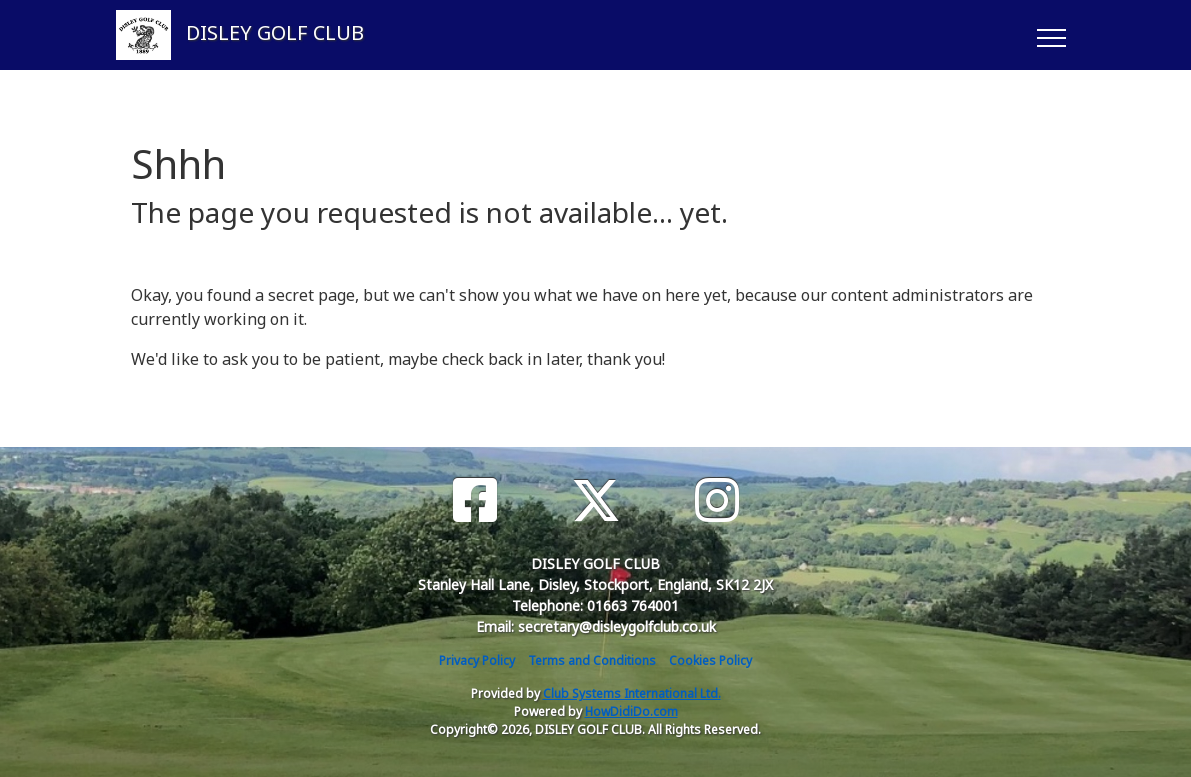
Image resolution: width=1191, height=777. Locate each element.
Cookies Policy (710, 660)
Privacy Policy (477, 660)
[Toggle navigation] (1050, 35)
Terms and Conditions (592, 660)
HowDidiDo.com (631, 711)
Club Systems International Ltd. (632, 693)
